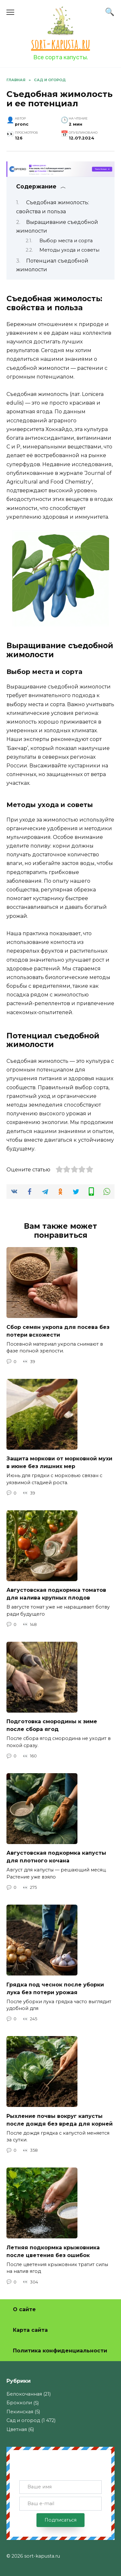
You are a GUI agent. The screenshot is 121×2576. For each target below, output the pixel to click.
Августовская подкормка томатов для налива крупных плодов (56, 1594)
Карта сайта (30, 2330)
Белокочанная (24, 2394)
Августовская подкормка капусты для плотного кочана (56, 1857)
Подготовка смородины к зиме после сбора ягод (51, 1725)
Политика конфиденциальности (60, 2351)
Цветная (16, 2429)
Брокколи (19, 2403)
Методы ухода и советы (69, 250)
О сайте (24, 2309)
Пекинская (19, 2412)
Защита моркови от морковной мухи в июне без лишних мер (59, 1462)
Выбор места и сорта (66, 241)
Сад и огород (23, 2420)
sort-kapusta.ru (60, 43)
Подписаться (60, 2520)
